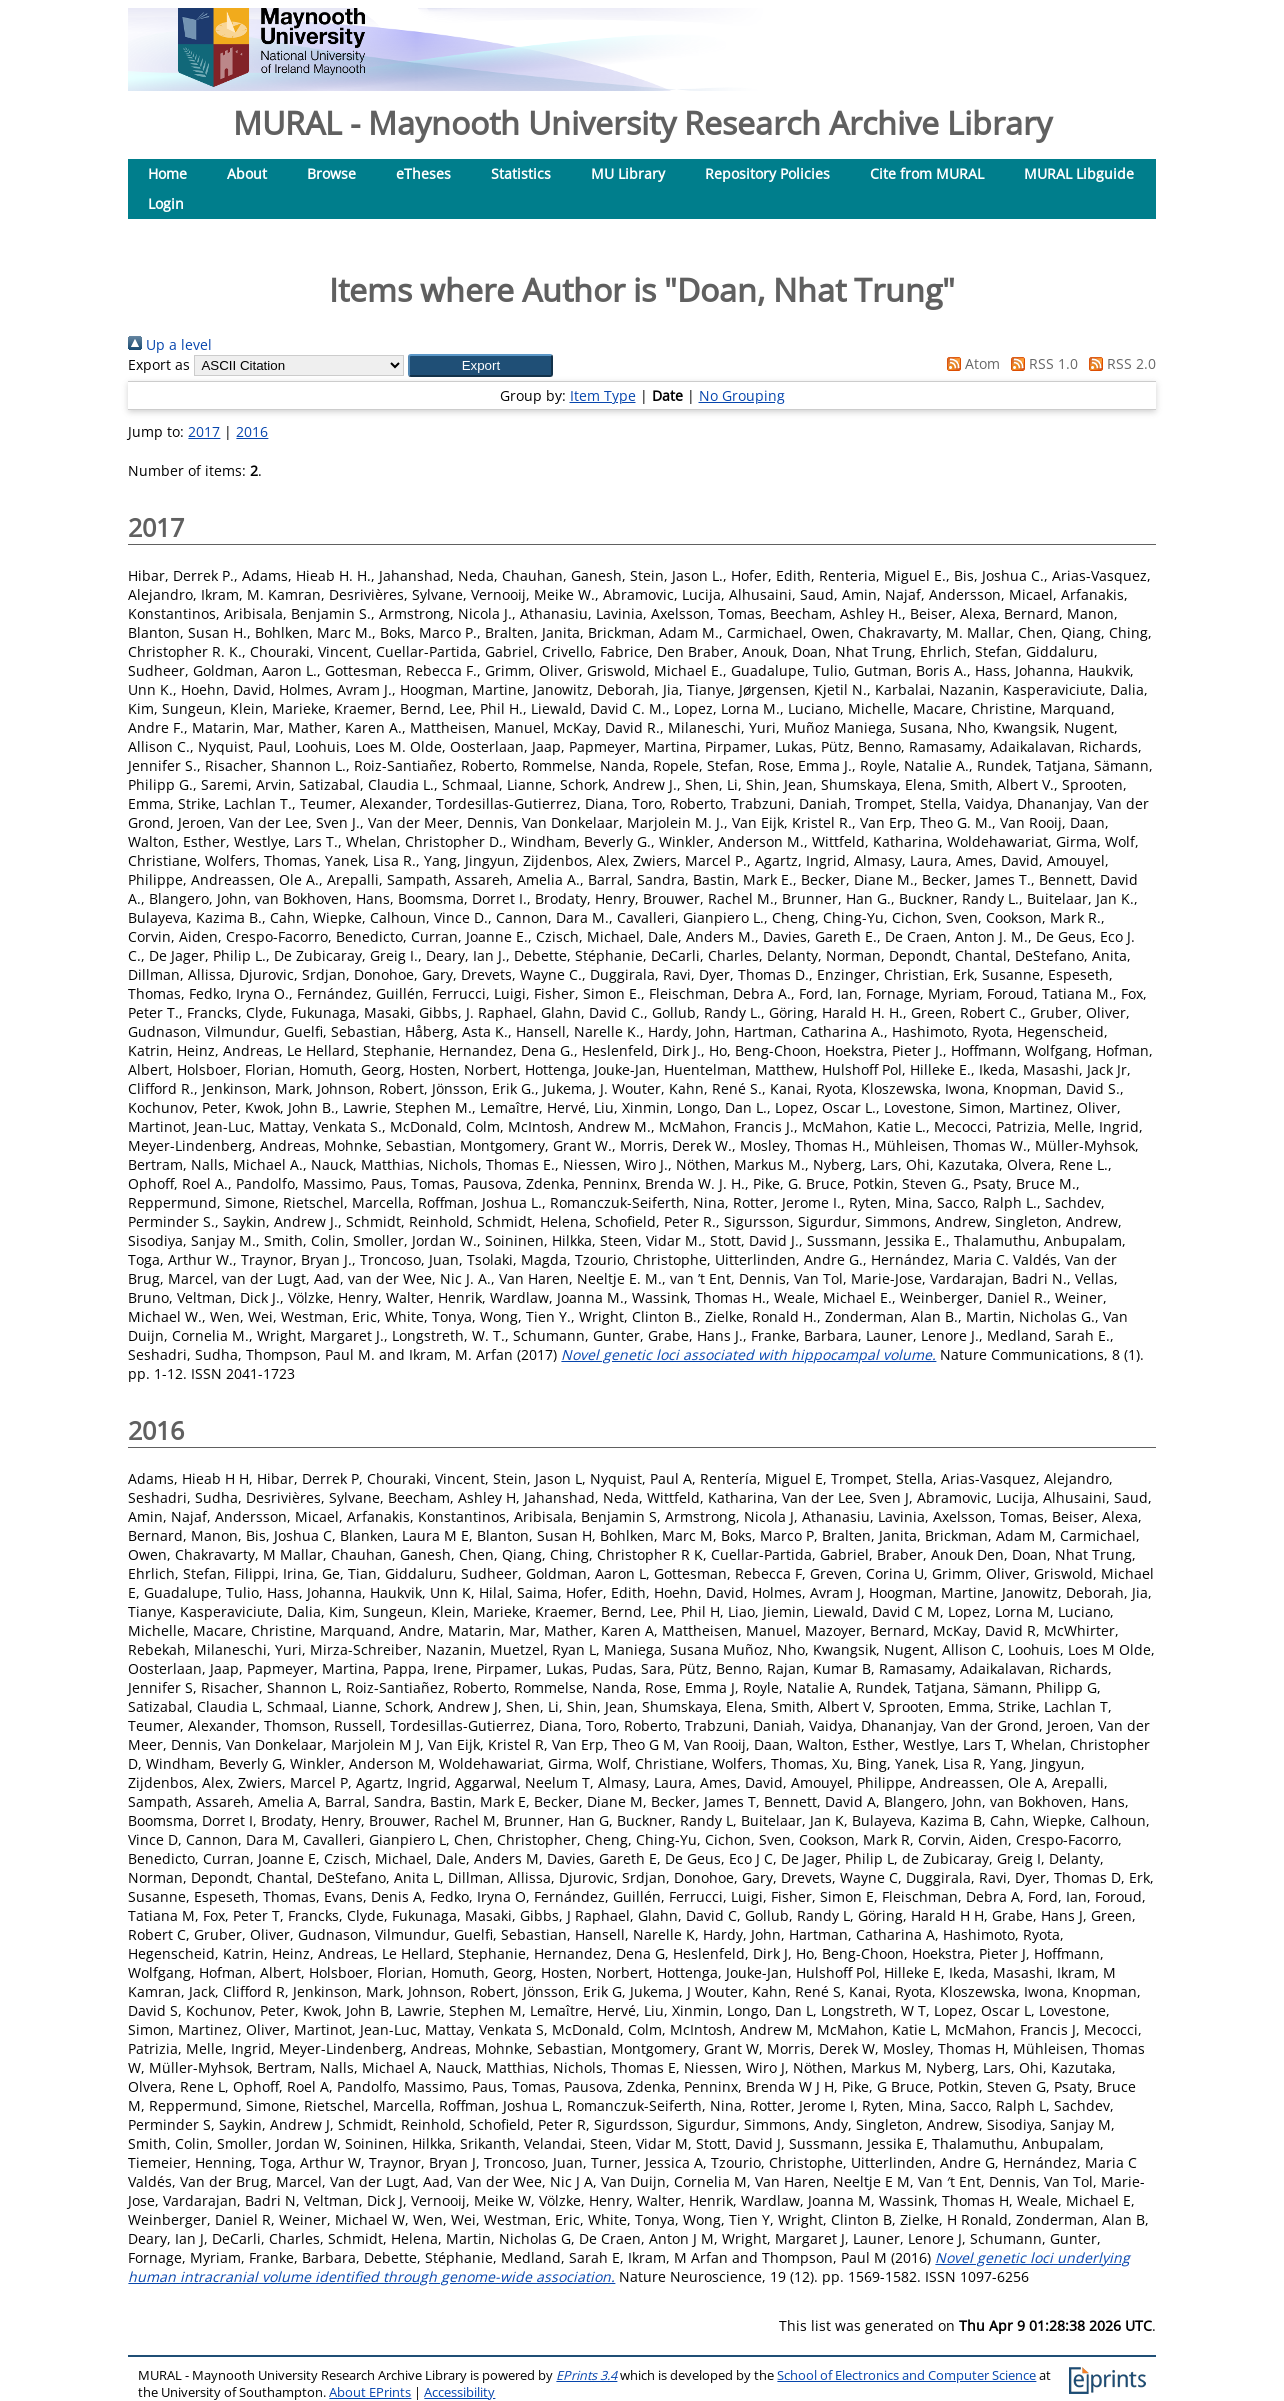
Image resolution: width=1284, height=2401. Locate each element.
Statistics (521, 173)
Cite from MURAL (927, 173)
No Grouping (742, 395)
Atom (970, 363)
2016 (252, 431)
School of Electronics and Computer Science (906, 2375)
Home (167, 173)
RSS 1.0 (1041, 363)
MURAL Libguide (1079, 173)
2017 (204, 431)
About (247, 173)
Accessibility (459, 2392)
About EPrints (370, 2392)
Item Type (603, 395)
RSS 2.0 (1119, 363)
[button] (480, 365)
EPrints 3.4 (586, 2375)
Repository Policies (767, 173)
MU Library (628, 173)
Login (166, 203)
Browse (331, 173)
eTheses (423, 173)
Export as (159, 364)
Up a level (170, 344)
